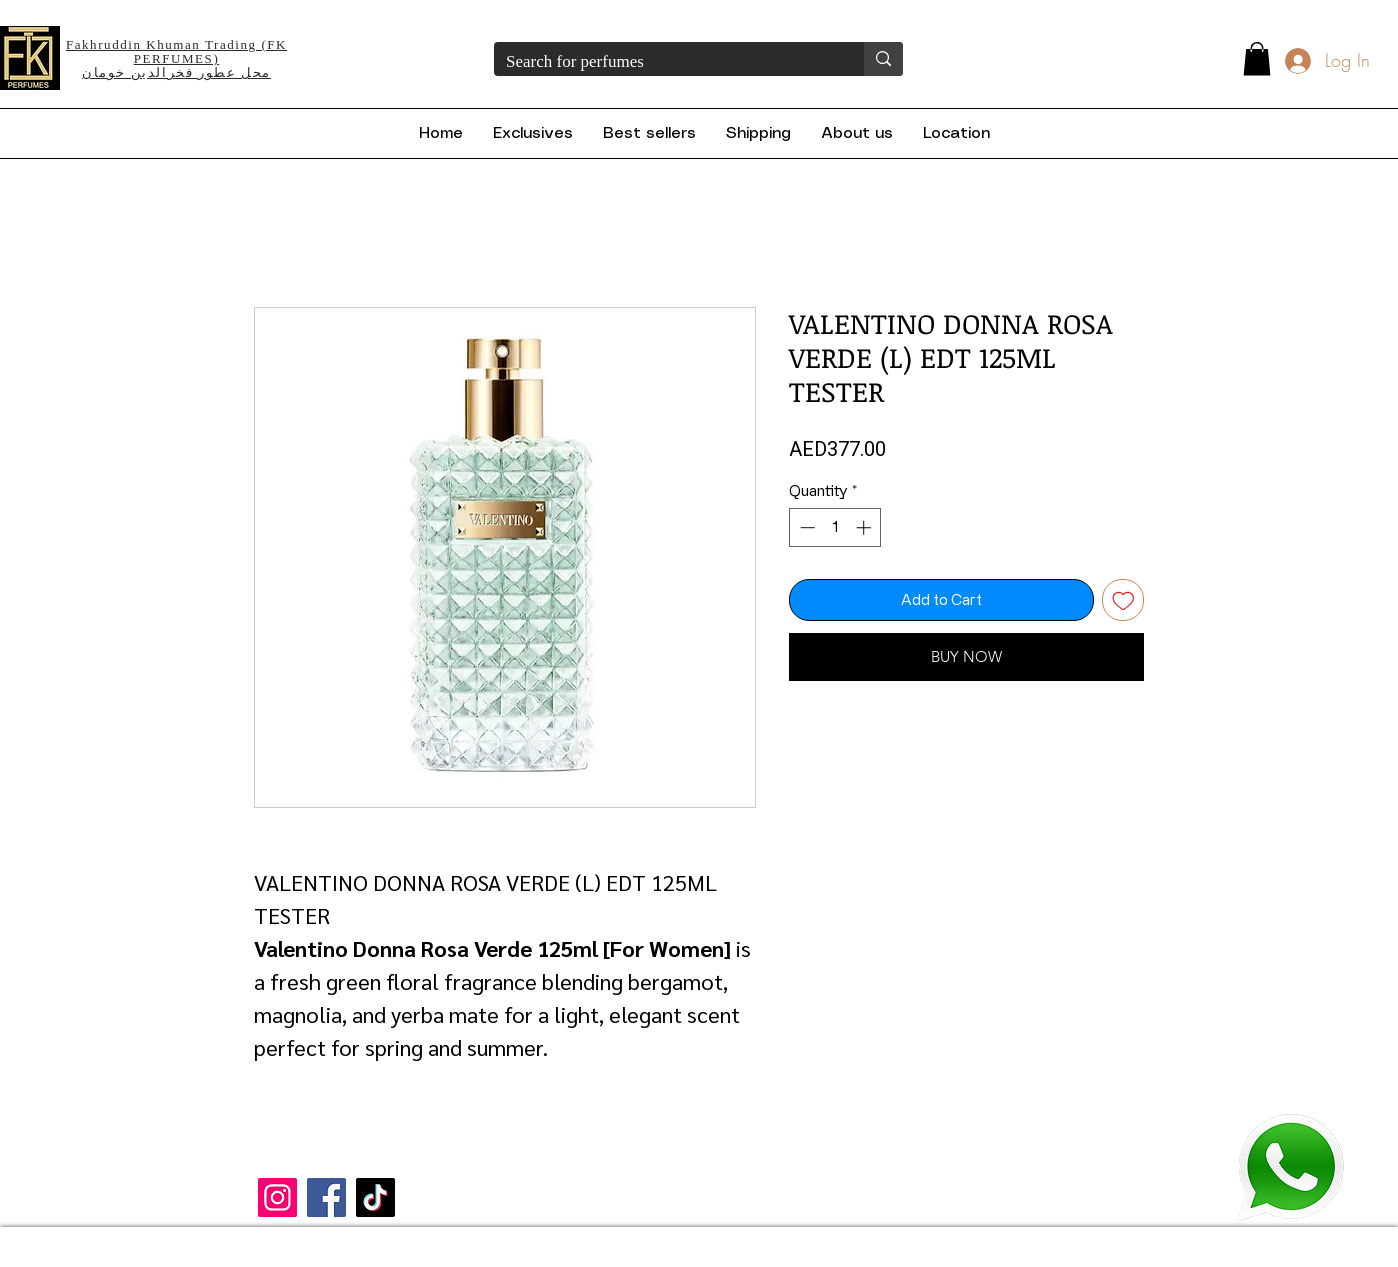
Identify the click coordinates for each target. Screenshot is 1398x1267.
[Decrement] (805, 527)
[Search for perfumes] (664, 62)
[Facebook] (326, 1197)
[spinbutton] (835, 527)
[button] (1257, 58)
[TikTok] (375, 1197)
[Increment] (865, 527)
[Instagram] (277, 1197)
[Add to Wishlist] (1123, 600)
